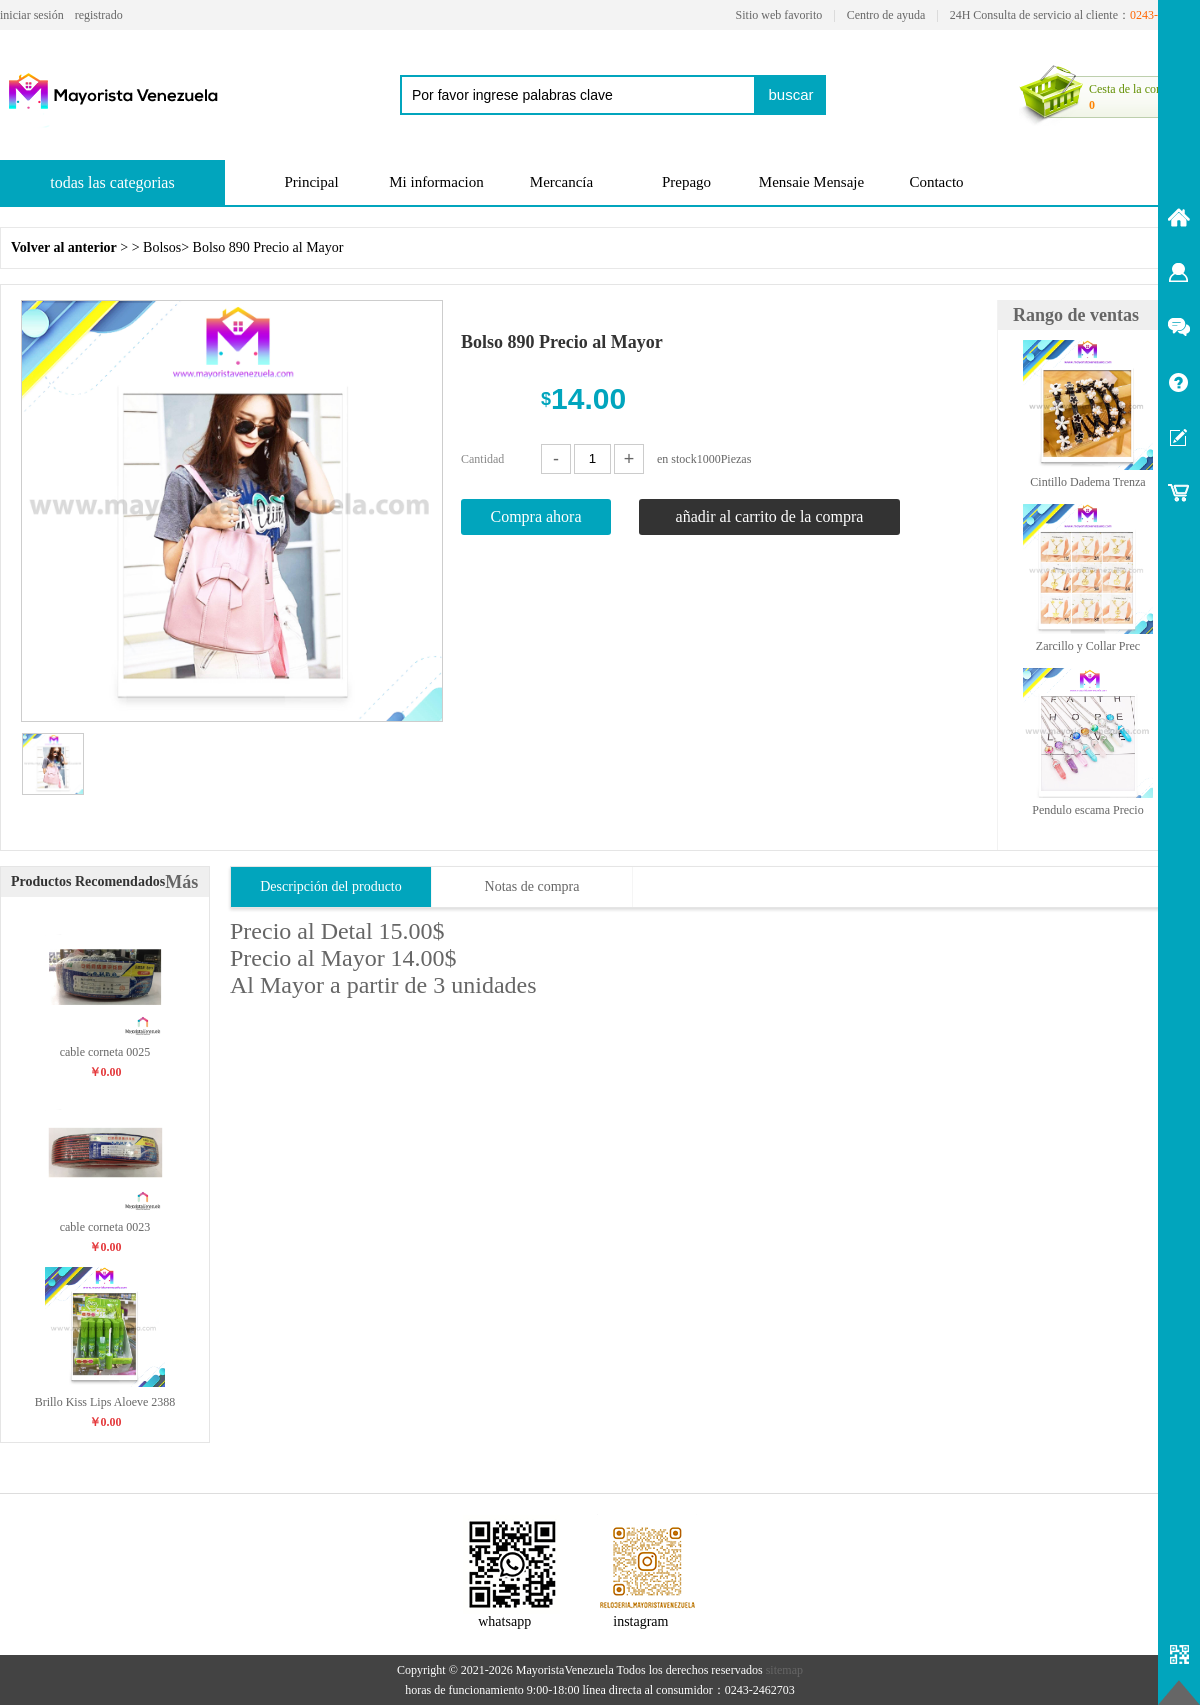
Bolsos (162, 247)
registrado (99, 15)
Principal (311, 182)
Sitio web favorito (779, 15)
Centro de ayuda (886, 15)
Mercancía (561, 182)
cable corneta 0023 (105, 1227)
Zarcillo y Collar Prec (1088, 646)
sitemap (784, 1670)
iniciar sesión (32, 15)
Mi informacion (436, 182)
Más (181, 882)
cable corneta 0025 (105, 1052)
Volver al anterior (64, 247)
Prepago (686, 182)
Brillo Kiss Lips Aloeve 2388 (105, 1402)
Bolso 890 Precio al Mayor (268, 247)
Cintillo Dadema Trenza (1087, 482)
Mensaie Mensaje (811, 182)
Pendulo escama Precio (1087, 810)
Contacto (936, 182)
